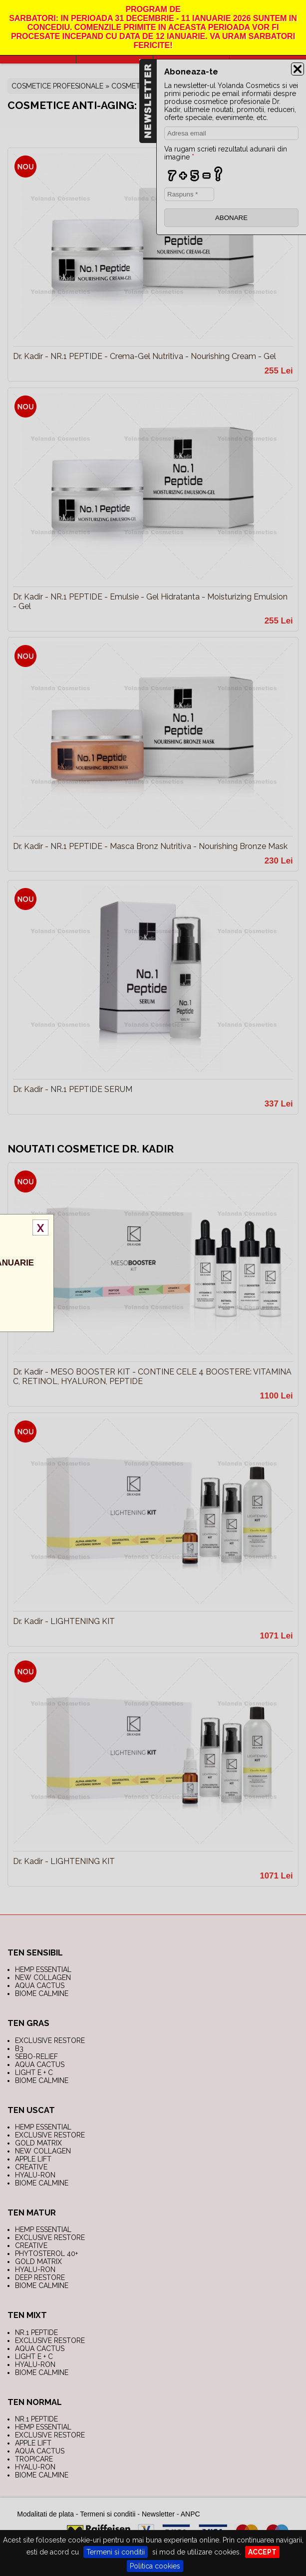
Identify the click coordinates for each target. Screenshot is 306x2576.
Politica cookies (155, 2566)
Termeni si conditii (115, 2552)
